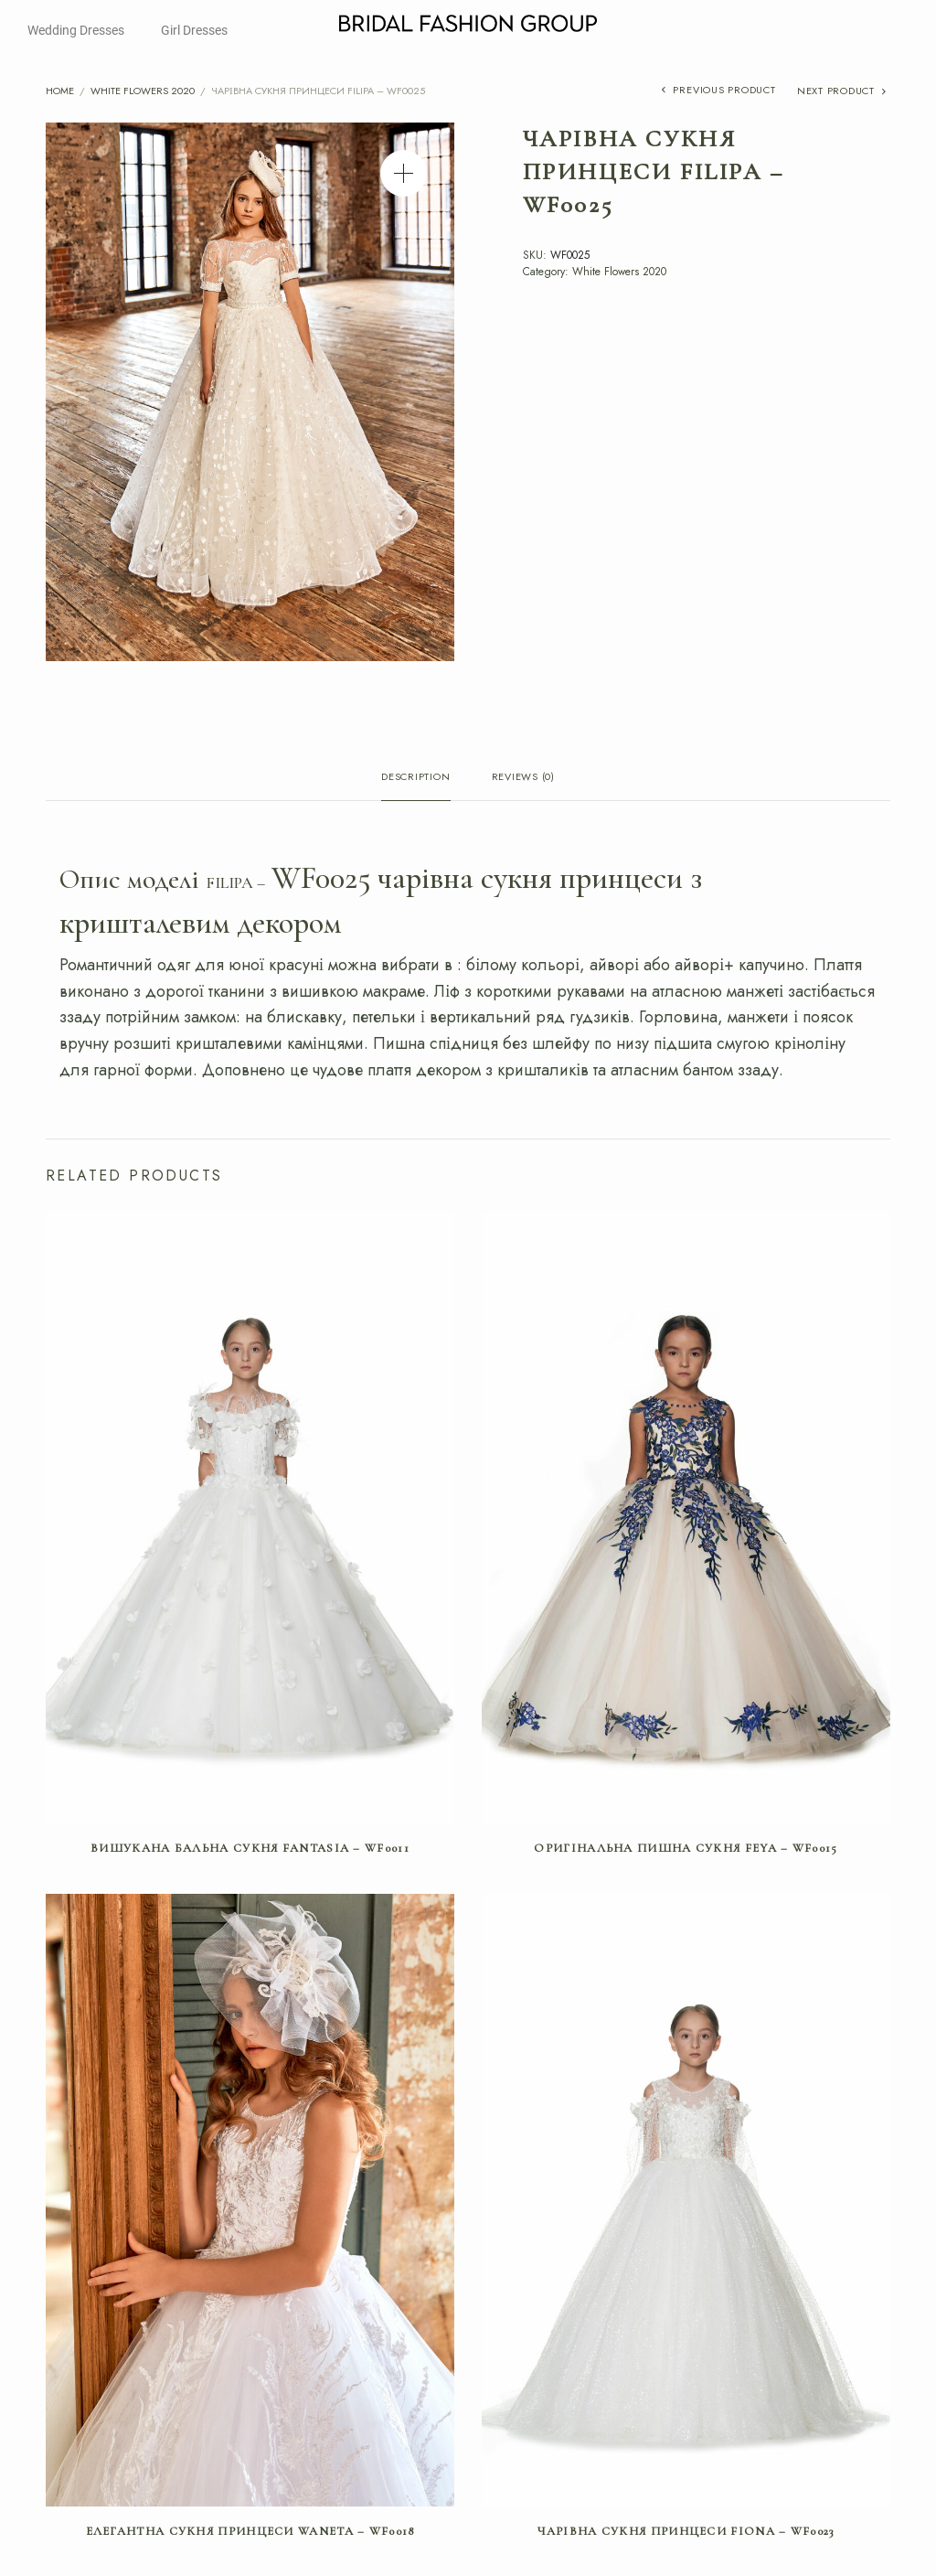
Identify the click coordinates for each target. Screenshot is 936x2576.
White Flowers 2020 (142, 90)
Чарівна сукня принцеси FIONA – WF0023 (685, 2531)
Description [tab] (415, 778)
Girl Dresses (194, 30)
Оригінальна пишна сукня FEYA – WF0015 (685, 1848)
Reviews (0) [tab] (523, 778)
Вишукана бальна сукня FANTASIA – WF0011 (250, 1848)
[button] (403, 173)
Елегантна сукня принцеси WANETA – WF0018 (250, 2531)
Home (60, 90)
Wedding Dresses (75, 30)
